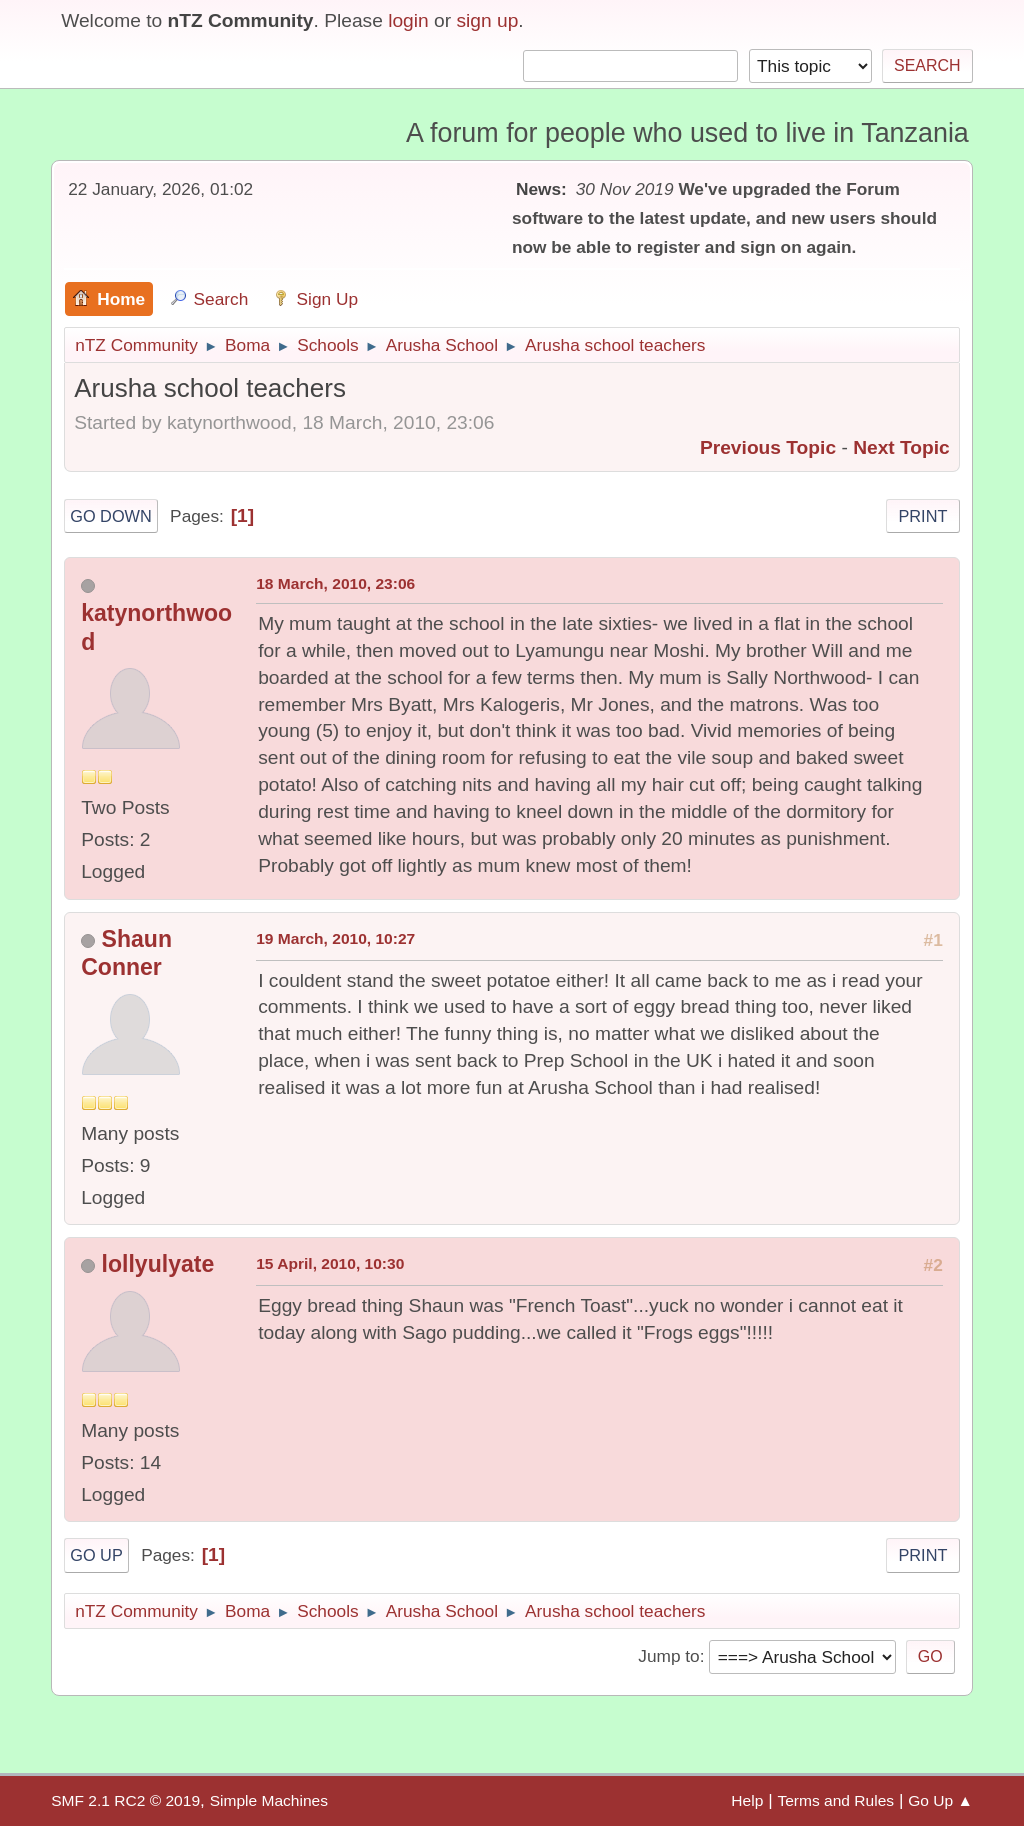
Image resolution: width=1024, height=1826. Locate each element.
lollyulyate (158, 1264)
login (408, 20)
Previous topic (768, 447)
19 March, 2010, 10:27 (335, 938)
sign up (487, 20)
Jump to (668, 1656)
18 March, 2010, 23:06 (335, 583)
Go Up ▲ (940, 1800)
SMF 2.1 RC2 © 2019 (125, 1800)
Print (922, 516)
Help (747, 1800)
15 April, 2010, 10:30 (330, 1263)
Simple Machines (269, 1800)
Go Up (96, 1555)
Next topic (901, 447)
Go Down (111, 516)
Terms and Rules (835, 1800)
